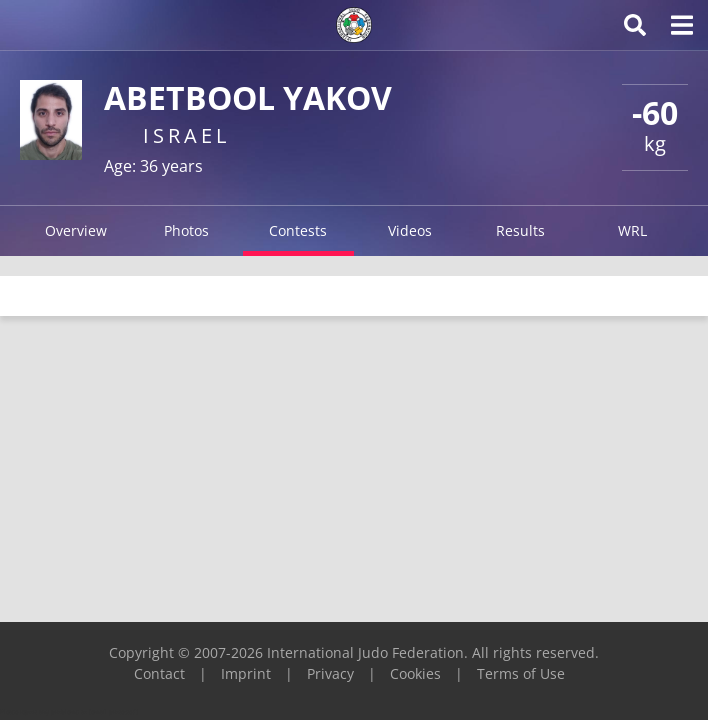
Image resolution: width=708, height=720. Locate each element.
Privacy (330, 673)
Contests (298, 230)
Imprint (246, 673)
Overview (76, 230)
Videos (410, 230)
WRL (632, 230)
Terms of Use (521, 673)
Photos (186, 230)
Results (520, 230)
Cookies (415, 673)
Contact (159, 673)
